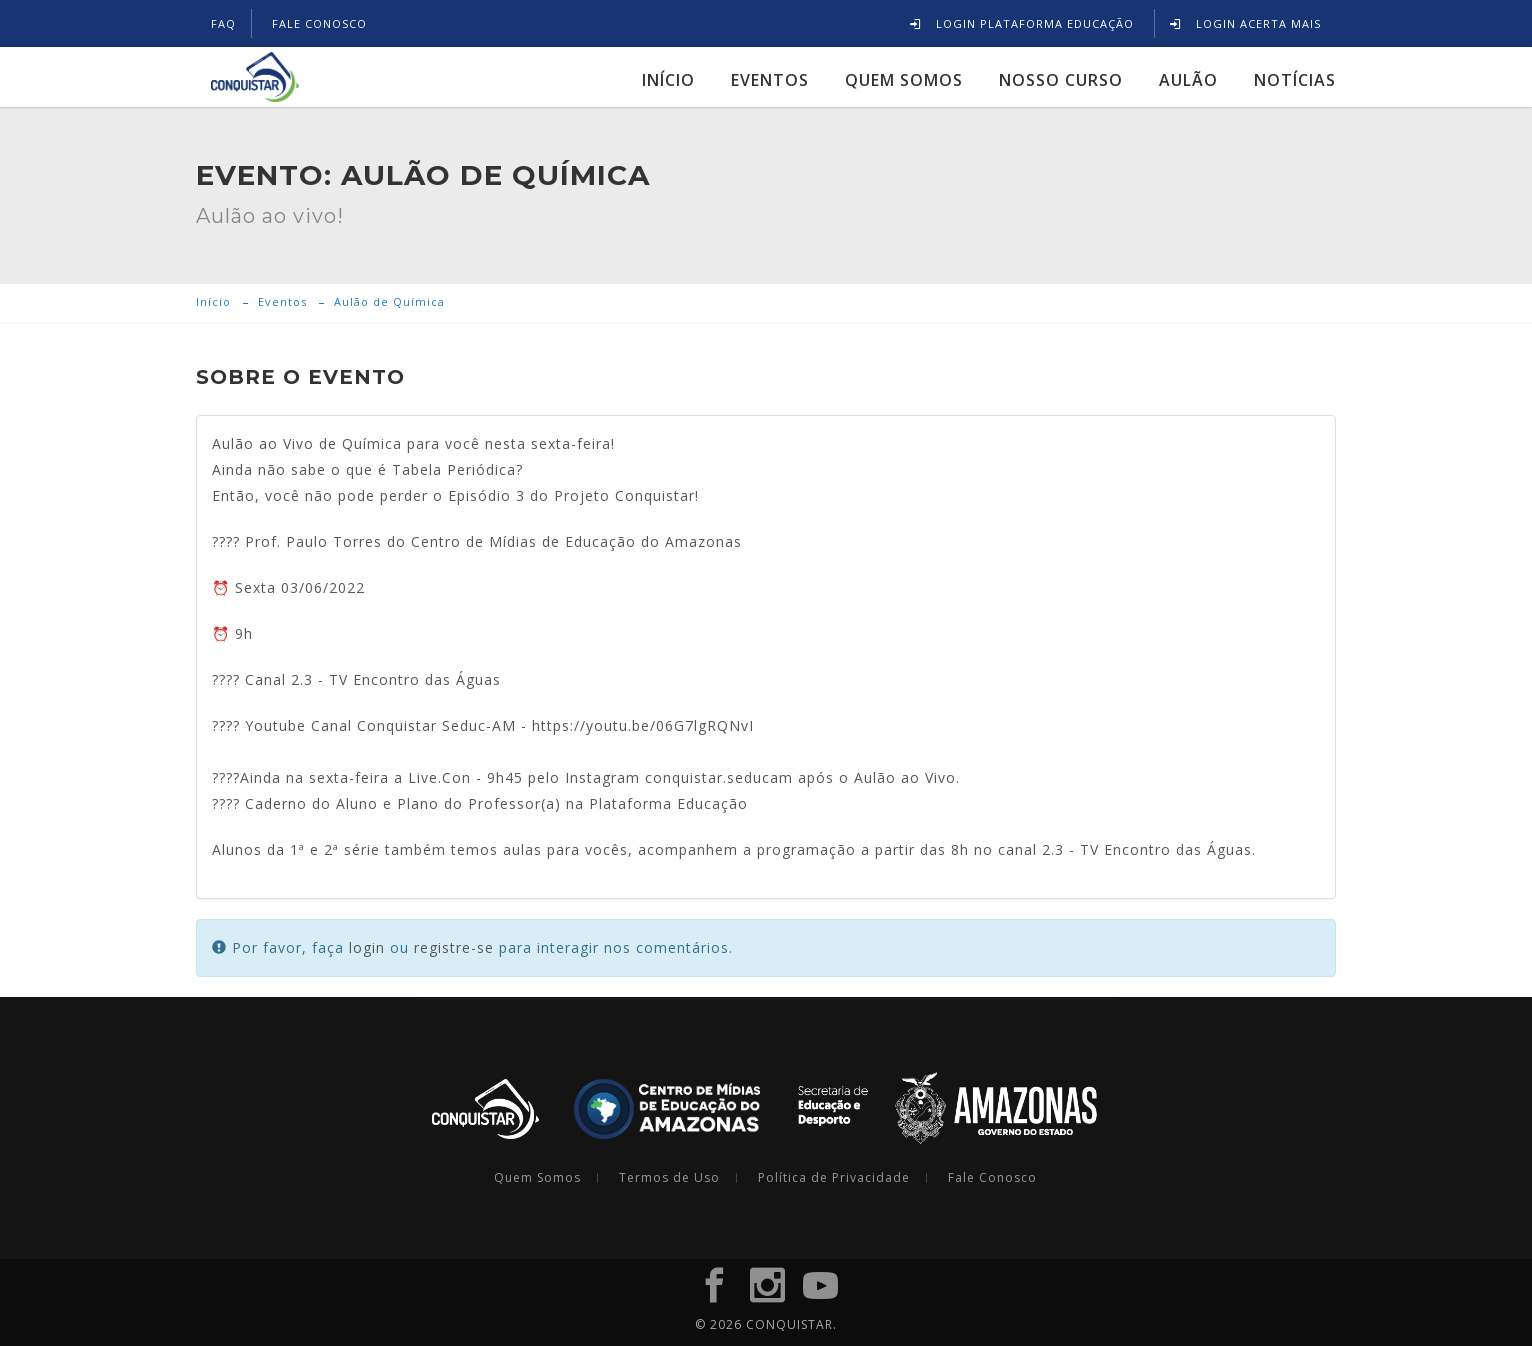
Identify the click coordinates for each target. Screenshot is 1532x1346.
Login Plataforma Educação (1022, 23)
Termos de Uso (669, 1178)
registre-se (454, 947)
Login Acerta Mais (1245, 23)
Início (668, 78)
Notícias (1295, 78)
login (367, 947)
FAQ (223, 23)
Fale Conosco (992, 1178)
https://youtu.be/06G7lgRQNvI (643, 725)
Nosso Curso (1061, 78)
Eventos (770, 78)
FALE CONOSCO (319, 23)
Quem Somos (904, 78)
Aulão (1188, 78)
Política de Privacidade (834, 1178)
